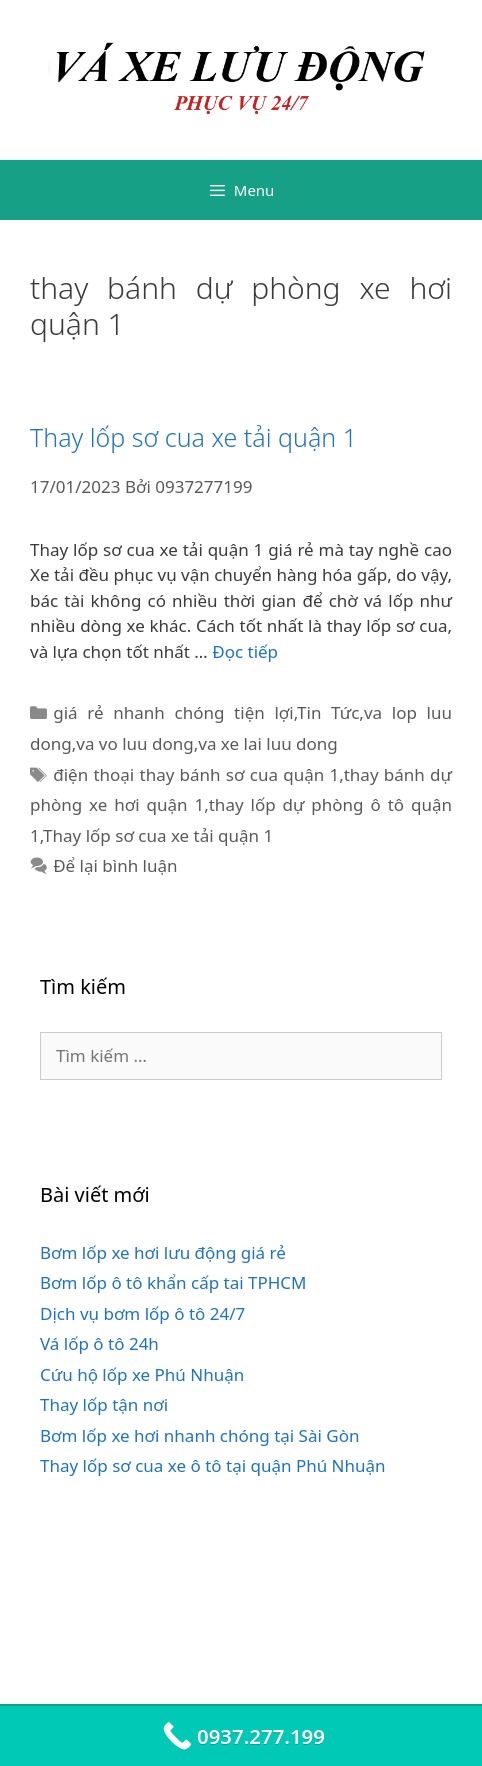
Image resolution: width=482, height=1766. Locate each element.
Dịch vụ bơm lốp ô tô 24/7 (142, 1313)
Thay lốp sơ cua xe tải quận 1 (193, 437)
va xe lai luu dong (268, 743)
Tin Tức (328, 712)
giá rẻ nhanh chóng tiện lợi (173, 712)
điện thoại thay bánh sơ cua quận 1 (196, 774)
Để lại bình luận (115, 865)
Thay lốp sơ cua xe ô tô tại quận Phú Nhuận (213, 1465)
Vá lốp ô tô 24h (99, 1343)
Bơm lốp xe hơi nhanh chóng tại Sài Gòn (199, 1435)
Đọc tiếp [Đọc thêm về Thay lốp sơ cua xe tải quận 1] (245, 651)
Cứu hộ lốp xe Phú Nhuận (142, 1374)
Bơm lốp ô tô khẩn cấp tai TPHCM (173, 1282)
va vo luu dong (134, 743)
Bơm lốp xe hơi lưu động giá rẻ (163, 1252)
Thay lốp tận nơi (104, 1404)
